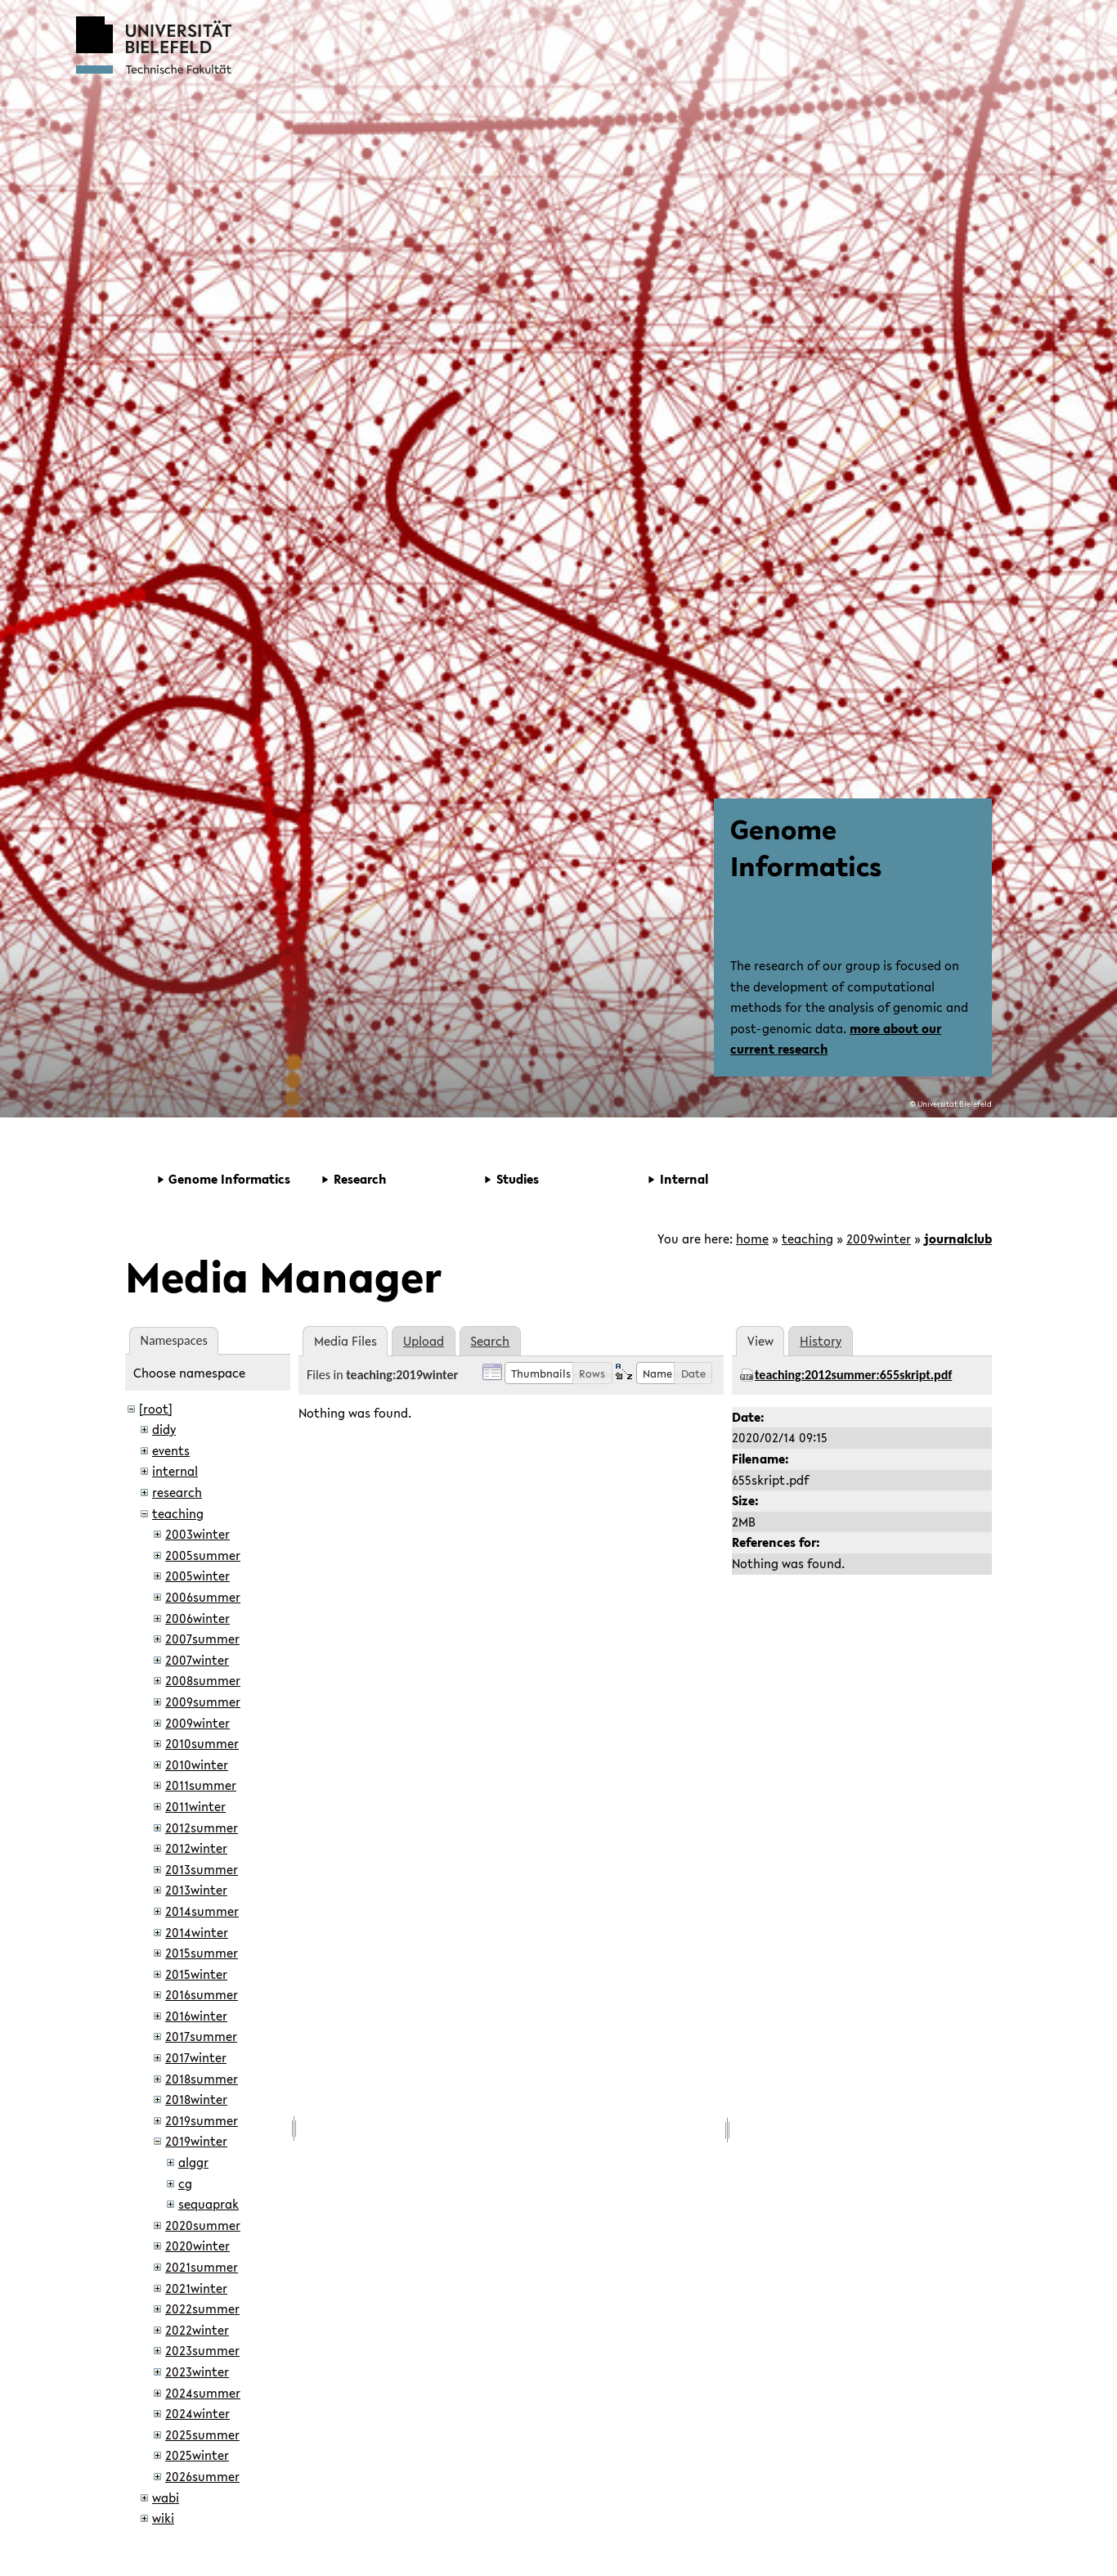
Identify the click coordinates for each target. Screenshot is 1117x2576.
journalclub (958, 1239)
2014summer (202, 1911)
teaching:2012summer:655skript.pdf (853, 1374)
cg (185, 2183)
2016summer (201, 1994)
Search (489, 1341)
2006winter (197, 1618)
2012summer (201, 1827)
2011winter (195, 1806)
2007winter (197, 1660)
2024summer (202, 2393)
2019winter (196, 2141)
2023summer (202, 2350)
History (820, 1341)
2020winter (197, 2246)
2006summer (202, 1597)
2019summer (201, 2120)
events (171, 1450)
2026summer (202, 2476)
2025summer (202, 2434)
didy (164, 1429)
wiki (163, 2518)
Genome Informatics (805, 847)
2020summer (202, 2225)
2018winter (196, 2099)
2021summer (201, 2267)
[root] (156, 1409)
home (752, 1239)
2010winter (196, 1765)
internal (175, 1471)
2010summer (202, 1743)
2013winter (196, 1890)
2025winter (197, 2455)
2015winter (196, 1974)
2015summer (201, 1953)
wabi (165, 2497)
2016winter (196, 2016)
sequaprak (208, 2204)
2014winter (196, 1932)
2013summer (201, 1869)
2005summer (202, 1555)
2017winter (196, 2057)
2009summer (202, 1702)
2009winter (878, 1239)
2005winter (197, 1576)
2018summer (201, 2079)
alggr (193, 2162)
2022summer (202, 2309)
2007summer (202, 1639)
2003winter (197, 1534)
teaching (807, 1239)
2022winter (197, 2330)
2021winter (196, 2288)
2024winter (197, 2413)
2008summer (202, 1680)
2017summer (201, 2036)
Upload (423, 1341)
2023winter (197, 2371)
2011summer (200, 1785)
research (177, 1492)
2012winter (196, 1848)
